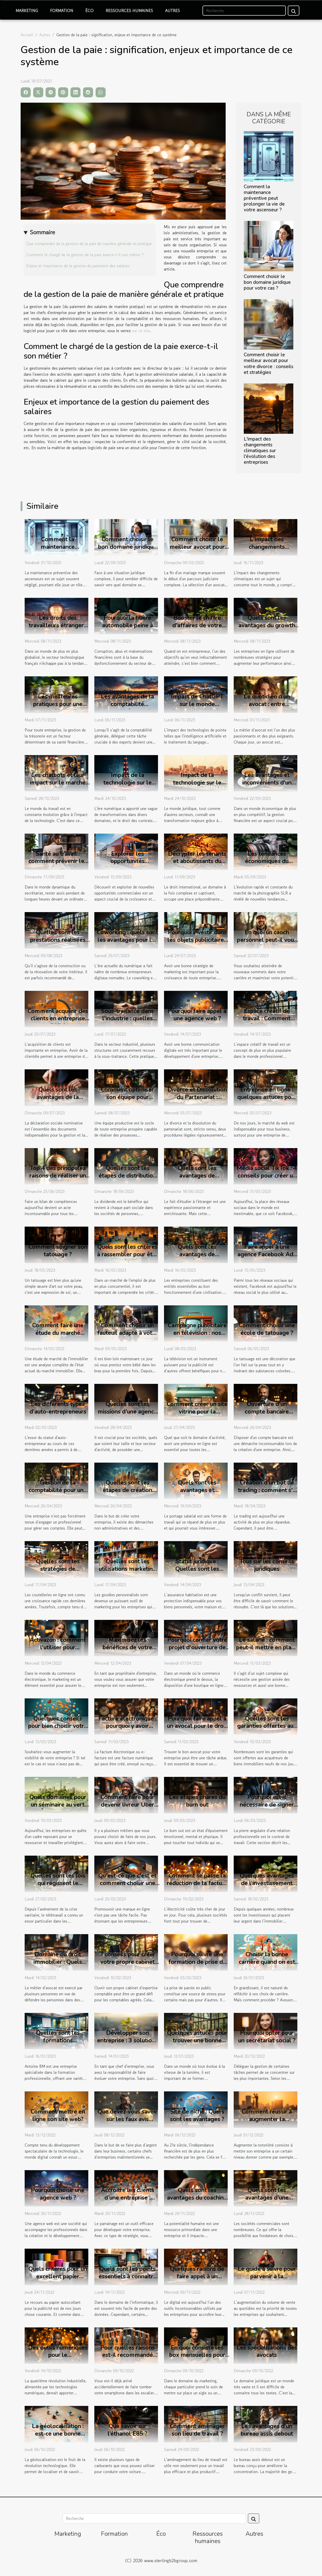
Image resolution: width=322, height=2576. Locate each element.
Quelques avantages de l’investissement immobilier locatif (267, 1883)
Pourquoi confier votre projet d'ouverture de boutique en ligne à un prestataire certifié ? (197, 1651)
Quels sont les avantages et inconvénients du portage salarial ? (197, 1494)
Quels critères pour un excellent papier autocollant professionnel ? (57, 2280)
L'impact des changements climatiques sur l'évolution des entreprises (260, 450)
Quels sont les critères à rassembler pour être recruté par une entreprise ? (127, 1258)
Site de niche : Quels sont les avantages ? (197, 2115)
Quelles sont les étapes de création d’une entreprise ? (127, 1490)
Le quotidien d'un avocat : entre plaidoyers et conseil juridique (267, 708)
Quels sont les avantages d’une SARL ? (267, 2197)
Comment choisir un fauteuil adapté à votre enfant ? (127, 1332)
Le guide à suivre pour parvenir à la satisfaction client (267, 2276)
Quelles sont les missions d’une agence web (127, 1411)
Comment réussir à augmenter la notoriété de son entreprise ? (267, 2123)
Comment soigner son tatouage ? (57, 1250)
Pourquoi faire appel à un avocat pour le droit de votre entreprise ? (197, 1726)
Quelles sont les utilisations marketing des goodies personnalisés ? (127, 1572)
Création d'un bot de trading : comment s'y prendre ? (267, 1490)
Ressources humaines (129, 11)
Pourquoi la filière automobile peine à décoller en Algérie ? (127, 625)
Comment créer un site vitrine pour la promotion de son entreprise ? (197, 1415)
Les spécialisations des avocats (266, 2351)
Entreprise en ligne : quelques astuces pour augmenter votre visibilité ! (267, 1101)
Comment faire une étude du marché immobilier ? (58, 1332)
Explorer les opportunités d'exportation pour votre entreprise (127, 865)
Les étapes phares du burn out (197, 1801)
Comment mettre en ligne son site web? (58, 2115)
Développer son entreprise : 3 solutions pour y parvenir (127, 2040)
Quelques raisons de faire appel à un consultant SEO (197, 2276)
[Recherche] (244, 11)
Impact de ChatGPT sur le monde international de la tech (197, 708)
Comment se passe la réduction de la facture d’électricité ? (197, 1883)
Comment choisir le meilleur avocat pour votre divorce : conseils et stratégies (268, 363)
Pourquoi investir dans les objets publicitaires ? (197, 939)
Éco (89, 11)
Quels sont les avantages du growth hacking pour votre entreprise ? (266, 629)
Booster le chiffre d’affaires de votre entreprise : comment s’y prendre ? (197, 629)
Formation (61, 11)
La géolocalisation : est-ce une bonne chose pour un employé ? (58, 2437)
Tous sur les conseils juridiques (266, 1565)
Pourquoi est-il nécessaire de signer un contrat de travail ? (267, 1804)
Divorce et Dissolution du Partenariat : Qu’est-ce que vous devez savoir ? (197, 1101)
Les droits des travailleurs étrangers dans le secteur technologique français (57, 629)
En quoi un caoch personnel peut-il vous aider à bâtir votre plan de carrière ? (267, 943)
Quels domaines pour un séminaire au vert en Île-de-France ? (57, 1804)
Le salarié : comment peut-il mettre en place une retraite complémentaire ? (266, 1651)
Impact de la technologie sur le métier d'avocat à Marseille (197, 786)
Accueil (27, 35)
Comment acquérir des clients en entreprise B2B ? (58, 1018)
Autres (172, 11)
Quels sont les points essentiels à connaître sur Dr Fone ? (127, 2276)
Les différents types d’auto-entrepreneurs (57, 1408)
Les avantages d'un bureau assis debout (267, 2430)
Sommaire (42, 232)
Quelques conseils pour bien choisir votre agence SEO (57, 1726)
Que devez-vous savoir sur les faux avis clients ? (127, 2119)
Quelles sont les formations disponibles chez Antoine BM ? (58, 2044)
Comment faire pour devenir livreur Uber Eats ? (127, 1804)
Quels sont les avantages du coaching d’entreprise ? (197, 2197)
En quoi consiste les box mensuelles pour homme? (197, 2355)
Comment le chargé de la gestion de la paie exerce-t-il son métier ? (85, 255)
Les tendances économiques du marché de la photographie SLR (267, 865)
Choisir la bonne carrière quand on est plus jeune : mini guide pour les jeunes (267, 1965)
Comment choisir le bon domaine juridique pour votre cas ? (267, 282)
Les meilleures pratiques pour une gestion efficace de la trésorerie (57, 708)
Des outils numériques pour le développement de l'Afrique (58, 2359)
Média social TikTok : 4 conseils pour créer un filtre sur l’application (267, 1175)
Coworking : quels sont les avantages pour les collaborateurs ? (127, 939)
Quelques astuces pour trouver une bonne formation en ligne (197, 2040)
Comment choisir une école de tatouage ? (267, 1329)
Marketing (27, 11)
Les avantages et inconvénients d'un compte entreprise (267, 782)
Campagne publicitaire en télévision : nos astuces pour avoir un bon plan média (197, 1336)
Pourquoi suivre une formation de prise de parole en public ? (197, 1961)
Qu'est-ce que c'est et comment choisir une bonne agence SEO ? (127, 1883)
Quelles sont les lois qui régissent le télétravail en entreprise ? (57, 1887)
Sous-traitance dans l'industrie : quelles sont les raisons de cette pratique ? (127, 1022)
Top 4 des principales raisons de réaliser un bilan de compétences (58, 1175)
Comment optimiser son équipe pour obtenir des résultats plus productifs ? (127, 1101)
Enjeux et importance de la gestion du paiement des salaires (78, 266)
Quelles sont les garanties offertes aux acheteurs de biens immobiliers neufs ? (266, 1730)
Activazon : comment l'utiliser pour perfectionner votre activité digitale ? (58, 1651)
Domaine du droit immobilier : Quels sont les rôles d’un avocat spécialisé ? (58, 1965)
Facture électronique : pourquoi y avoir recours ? (127, 1726)
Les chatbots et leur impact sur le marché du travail (58, 782)
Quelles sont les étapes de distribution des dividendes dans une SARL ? (127, 1179)
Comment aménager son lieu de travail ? (197, 2430)
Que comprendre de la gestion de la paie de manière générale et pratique (89, 244)
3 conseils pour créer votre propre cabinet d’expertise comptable (127, 1961)
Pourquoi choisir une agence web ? (58, 2194)
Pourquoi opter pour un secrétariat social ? (266, 2036)
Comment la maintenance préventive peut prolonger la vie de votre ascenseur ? (264, 198)
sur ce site (141, 331)
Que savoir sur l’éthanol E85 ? (127, 2430)
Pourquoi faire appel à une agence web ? (197, 1015)
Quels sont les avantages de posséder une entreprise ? (197, 1258)
